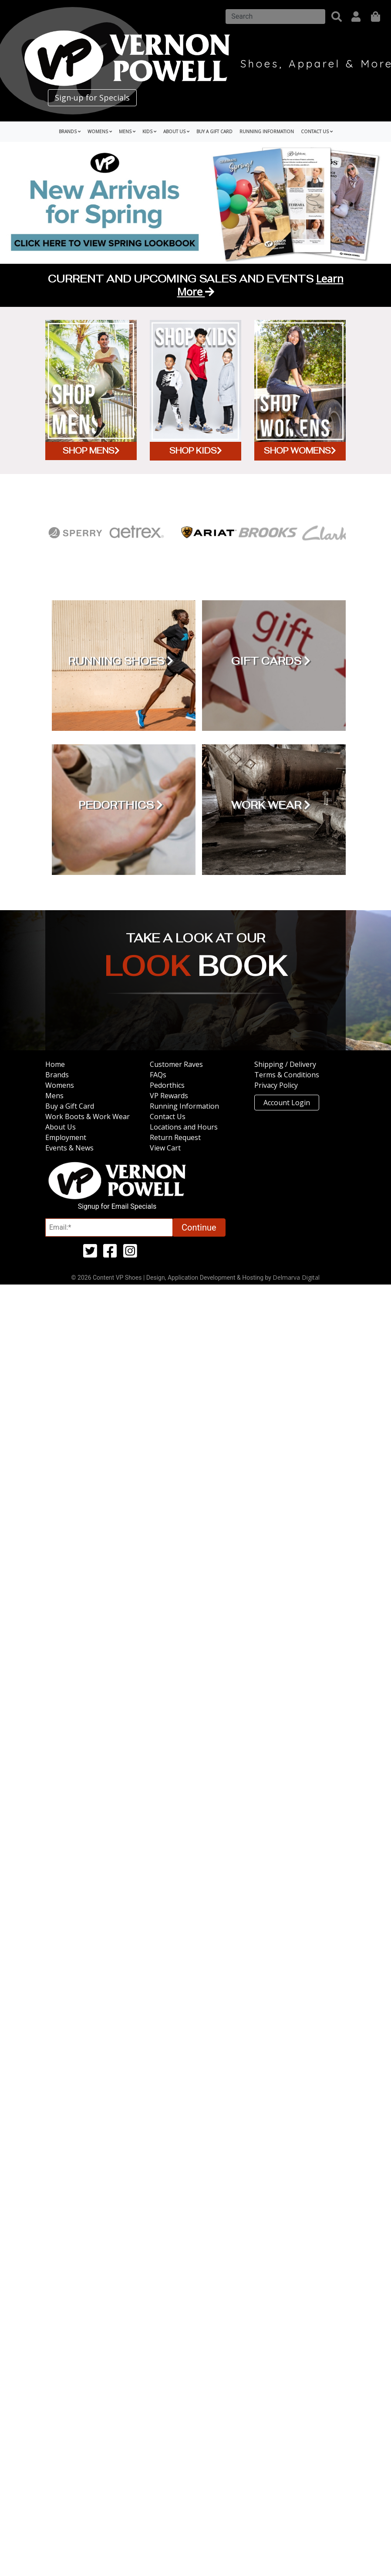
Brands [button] (70, 131)
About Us (60, 1127)
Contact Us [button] (317, 131)
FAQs (158, 1074)
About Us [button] (176, 131)
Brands (57, 1074)
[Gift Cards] (270, 665)
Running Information (266, 131)
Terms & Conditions (286, 1074)
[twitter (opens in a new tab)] (90, 1254)
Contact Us (167, 1116)
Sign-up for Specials (92, 97)
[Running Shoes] (120, 665)
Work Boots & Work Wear (87, 1116)
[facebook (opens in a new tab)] (110, 1254)
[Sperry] (75, 533)
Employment (65, 1137)
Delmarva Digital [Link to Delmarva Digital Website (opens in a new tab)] (296, 1277)
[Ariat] (207, 533)
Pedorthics (167, 1085)
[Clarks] (327, 533)
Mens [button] (127, 131)
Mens (54, 1095)
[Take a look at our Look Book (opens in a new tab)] (195, 967)
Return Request (175, 1137)
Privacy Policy (276, 1085)
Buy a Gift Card (214, 131)
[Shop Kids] (195, 390)
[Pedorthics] (120, 809)
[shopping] (375, 16)
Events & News (69, 1148)
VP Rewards (169, 1095)
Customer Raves (176, 1064)
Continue (199, 1227)
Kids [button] (149, 131)
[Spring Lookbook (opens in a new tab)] (195, 202)
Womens (59, 1085)
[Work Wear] (270, 809)
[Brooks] (267, 533)
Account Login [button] (286, 1102)
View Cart (165, 1148)
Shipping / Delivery (285, 1064)
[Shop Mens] (91, 390)
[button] (336, 16)
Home (55, 1064)
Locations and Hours (184, 1127)
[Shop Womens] (300, 390)
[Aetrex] (135, 533)
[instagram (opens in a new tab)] (130, 1254)
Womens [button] (100, 131)
